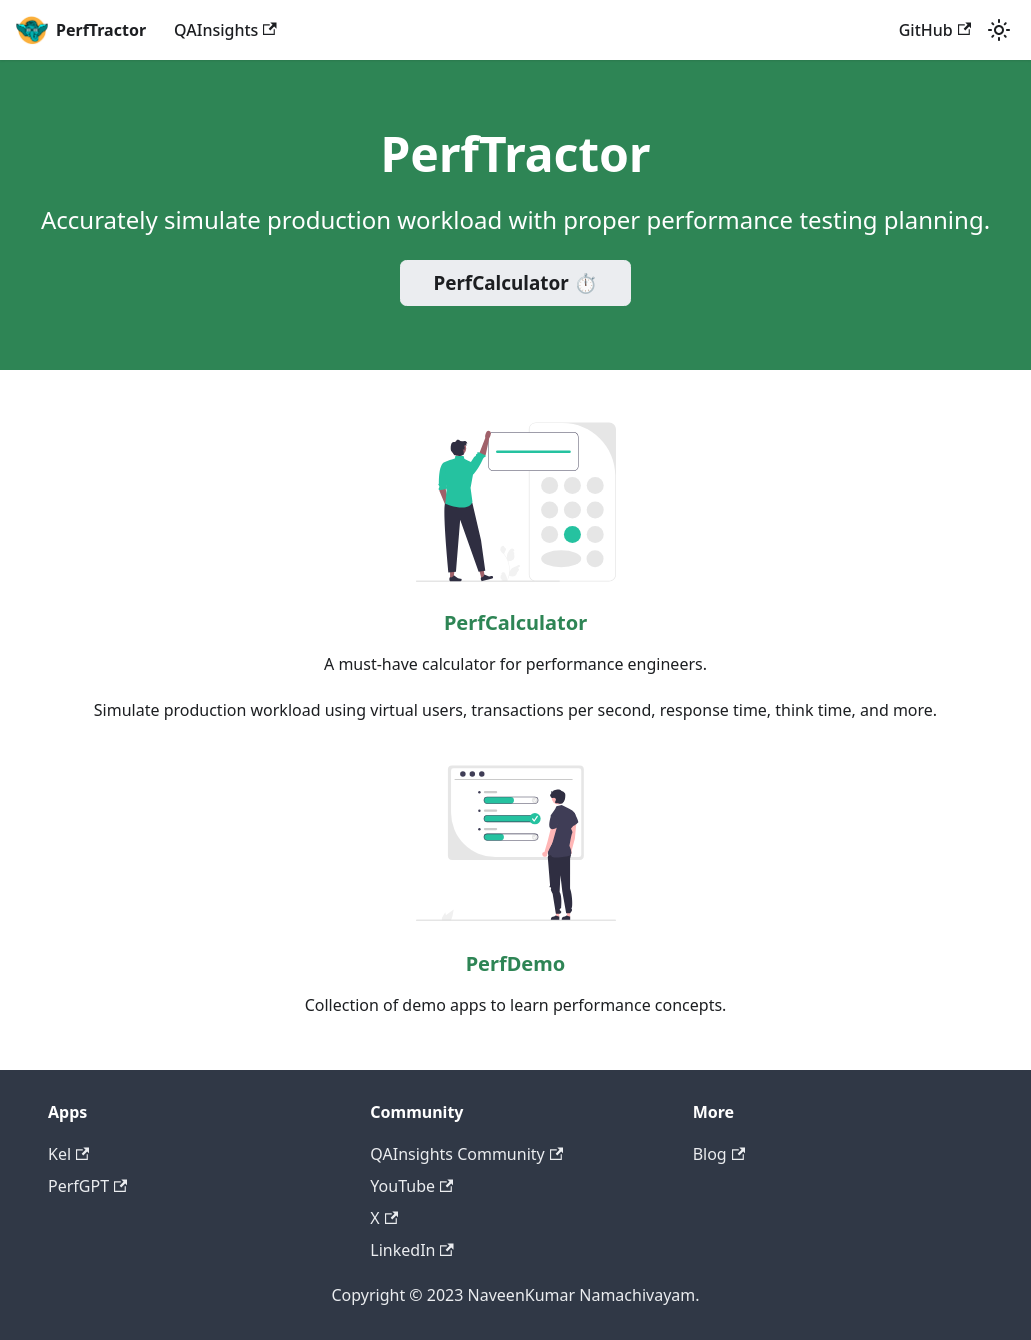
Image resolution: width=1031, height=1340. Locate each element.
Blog (719, 1154)
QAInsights (225, 30)
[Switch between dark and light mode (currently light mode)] (999, 30)
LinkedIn (411, 1250)
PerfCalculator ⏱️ (515, 283)
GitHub (935, 30)
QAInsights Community (466, 1154)
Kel (68, 1154)
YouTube (411, 1186)
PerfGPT (87, 1186)
